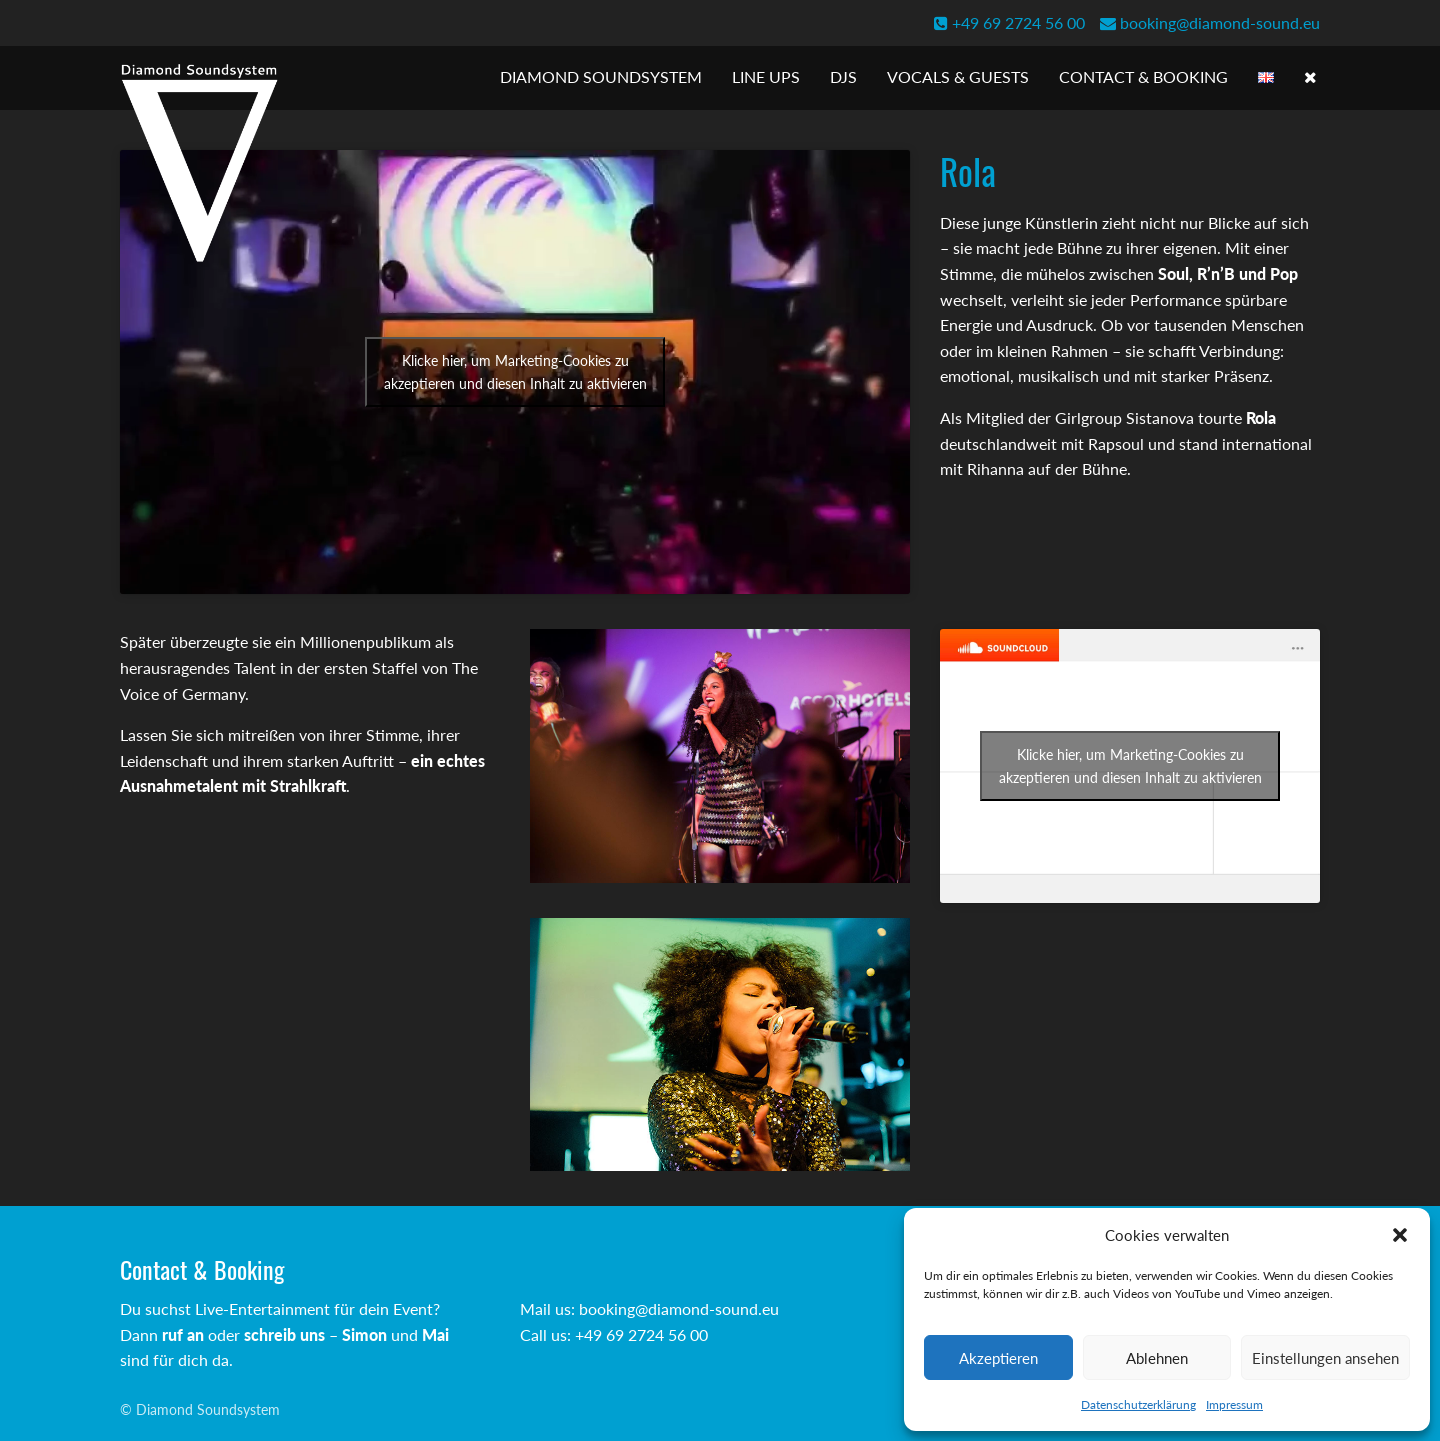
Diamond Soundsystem (601, 76)
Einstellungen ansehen (1325, 1358)
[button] (1400, 1235)
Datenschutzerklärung (1138, 1404)
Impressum (1234, 1404)
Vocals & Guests (958, 76)
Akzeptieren (998, 1358)
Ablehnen (1157, 1358)
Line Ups (766, 76)
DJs (843, 76)
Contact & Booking (1143, 76)
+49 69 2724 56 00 (1009, 22)
